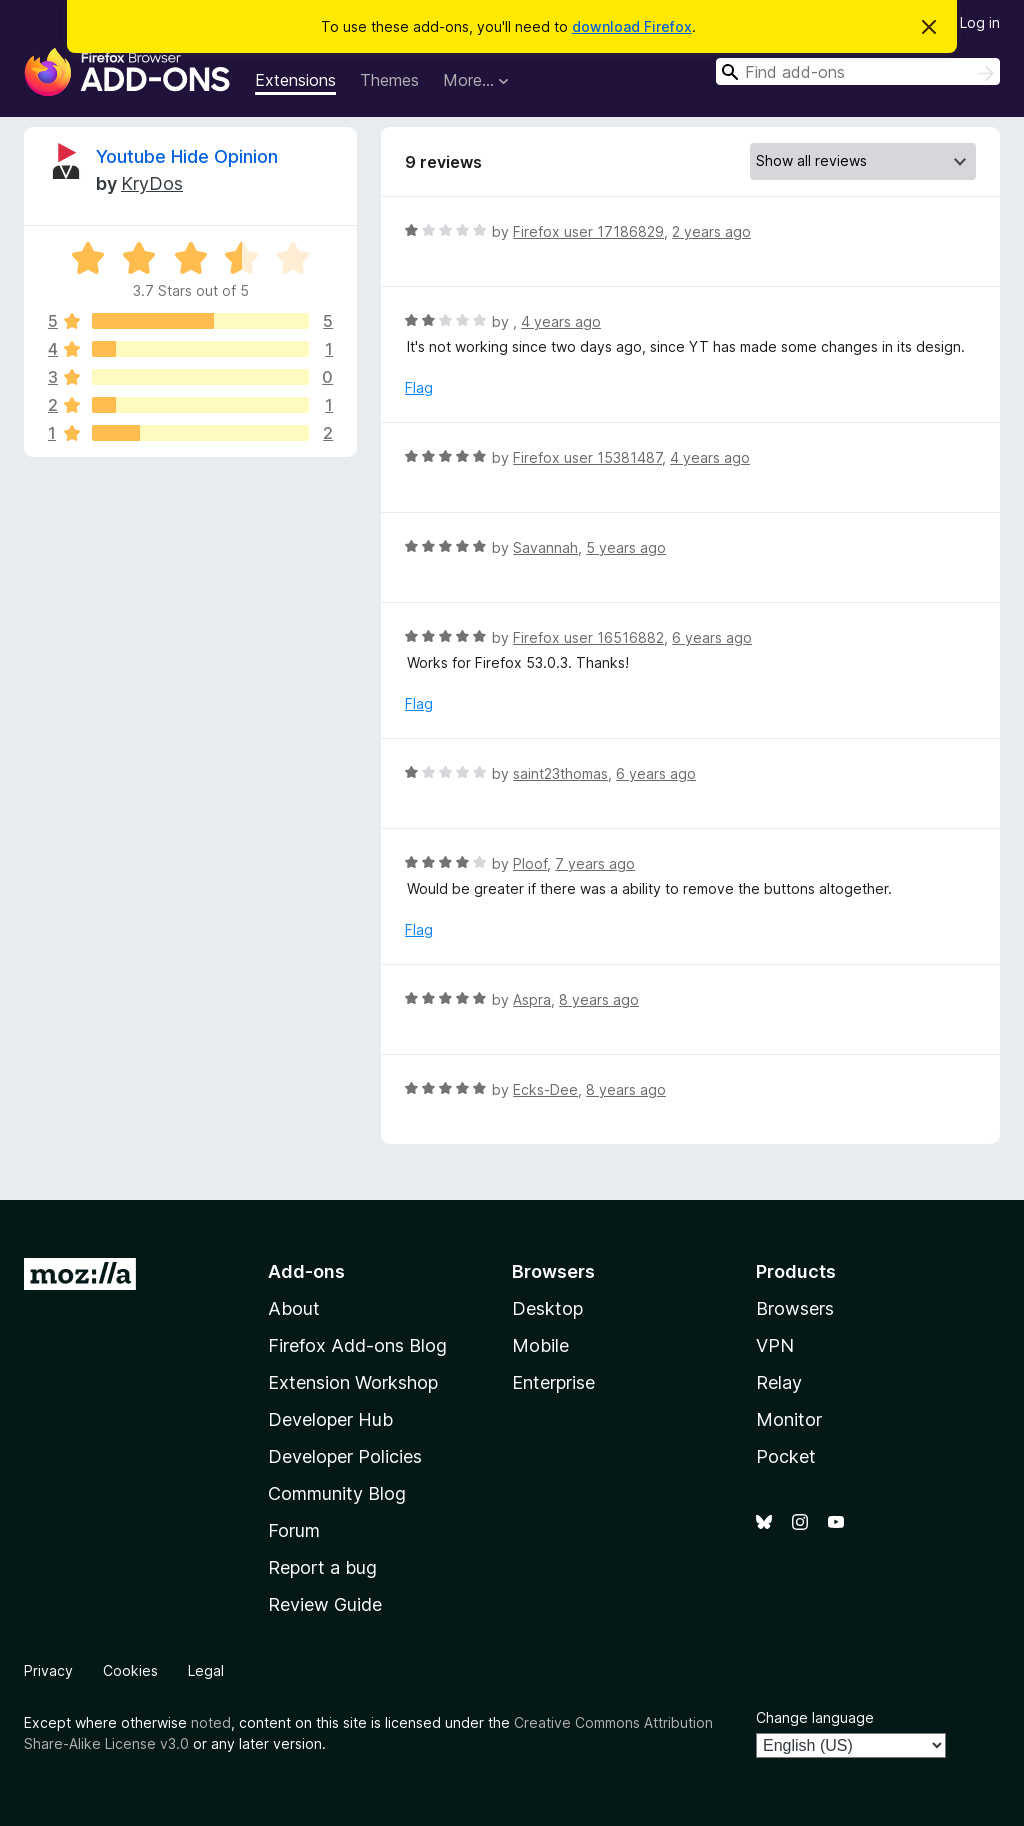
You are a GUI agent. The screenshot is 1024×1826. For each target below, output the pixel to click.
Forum (294, 1530)
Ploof (530, 863)
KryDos (152, 183)
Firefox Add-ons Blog (357, 1345)
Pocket (786, 1456)
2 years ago (711, 231)
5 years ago (626, 547)
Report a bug (322, 1567)
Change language (815, 1717)
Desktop (547, 1308)
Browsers (795, 1308)
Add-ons (306, 1271)
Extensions (295, 80)
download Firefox (632, 26)
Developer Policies (345, 1456)
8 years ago (599, 999)
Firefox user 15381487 (587, 457)
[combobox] (858, 71)
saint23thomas (560, 773)
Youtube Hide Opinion (187, 156)
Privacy (48, 1670)
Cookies (130, 1670)
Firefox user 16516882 (588, 637)
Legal (206, 1670)
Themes (389, 80)
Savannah (545, 547)
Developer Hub (330, 1419)
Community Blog (337, 1493)
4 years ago (561, 321)
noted (211, 1722)
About (294, 1308)
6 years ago (712, 637)
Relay (779, 1382)
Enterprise (553, 1382)
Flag (419, 387)
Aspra (532, 999)
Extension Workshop (353, 1382)
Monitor (789, 1419)
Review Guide (325, 1604)
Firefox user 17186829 (588, 231)
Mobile (540, 1345)
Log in (980, 22)
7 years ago (595, 863)
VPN (775, 1345)
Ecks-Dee (545, 1089)
